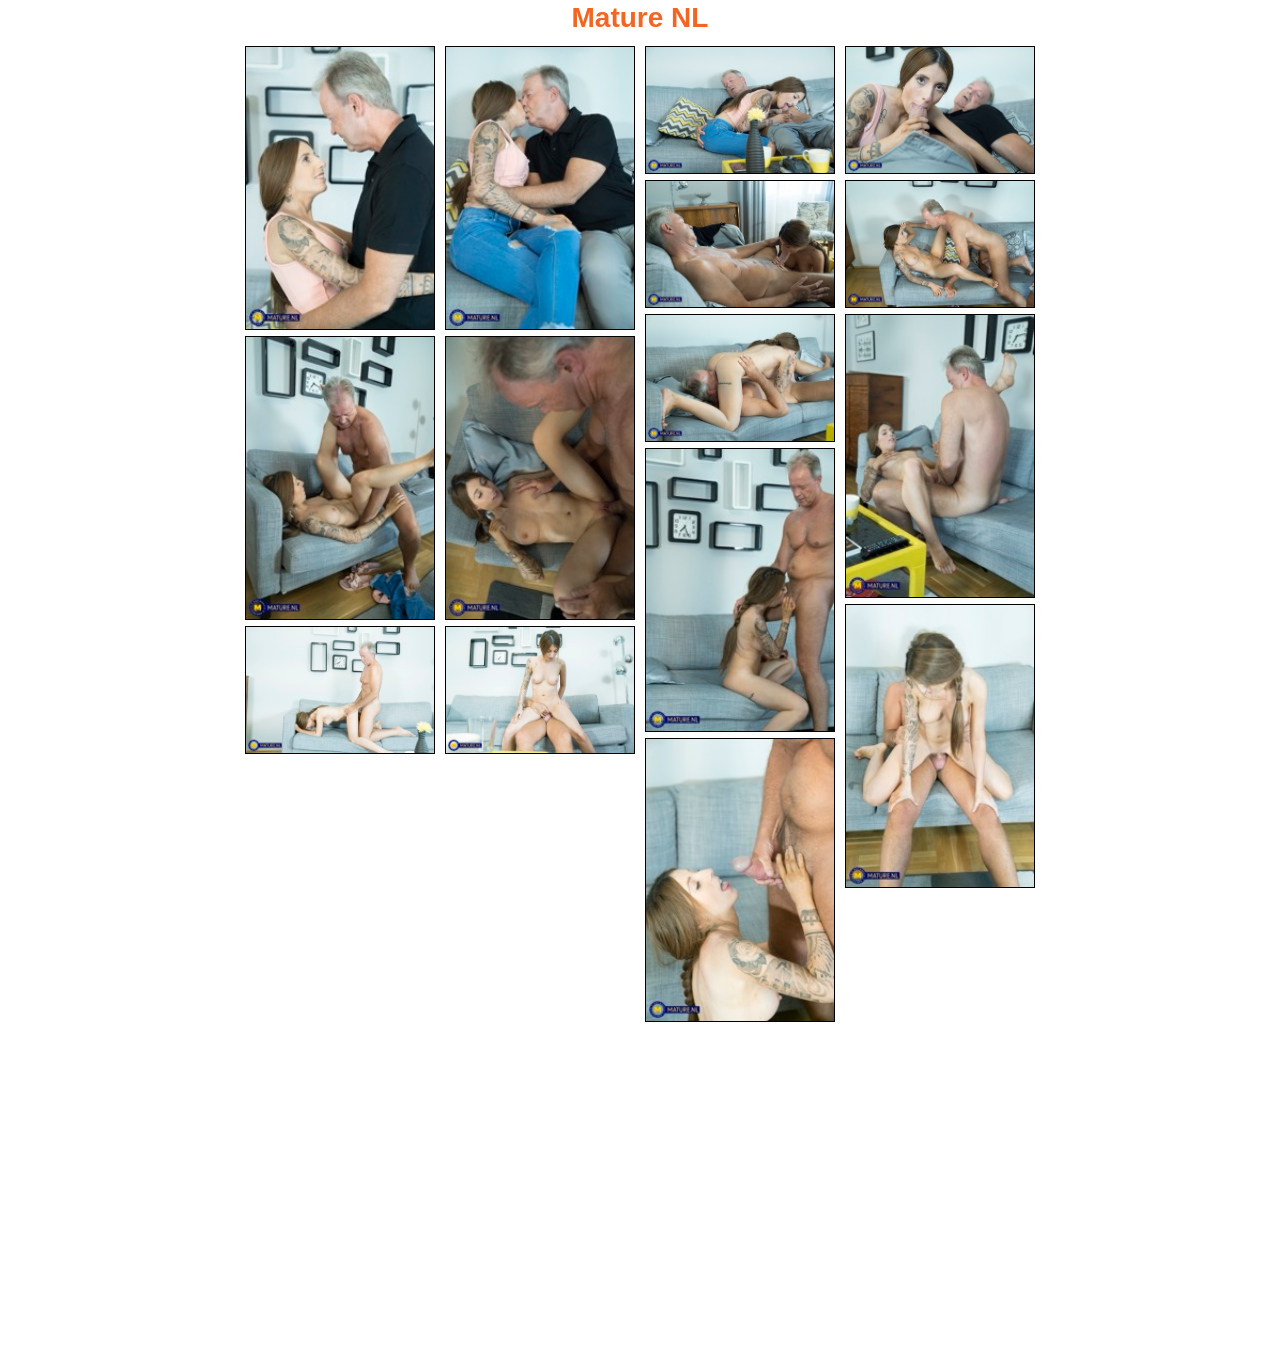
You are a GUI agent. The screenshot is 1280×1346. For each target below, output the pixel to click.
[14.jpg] (540, 692)
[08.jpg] (940, 456)
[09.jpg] (340, 479)
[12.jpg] (940, 747)
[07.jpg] (740, 378)
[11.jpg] (740, 590)
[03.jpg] (740, 110)
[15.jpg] (740, 881)
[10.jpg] (540, 479)
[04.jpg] (940, 110)
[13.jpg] (340, 692)
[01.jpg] (340, 188)
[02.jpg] (540, 188)
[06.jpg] (940, 244)
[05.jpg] (740, 244)
